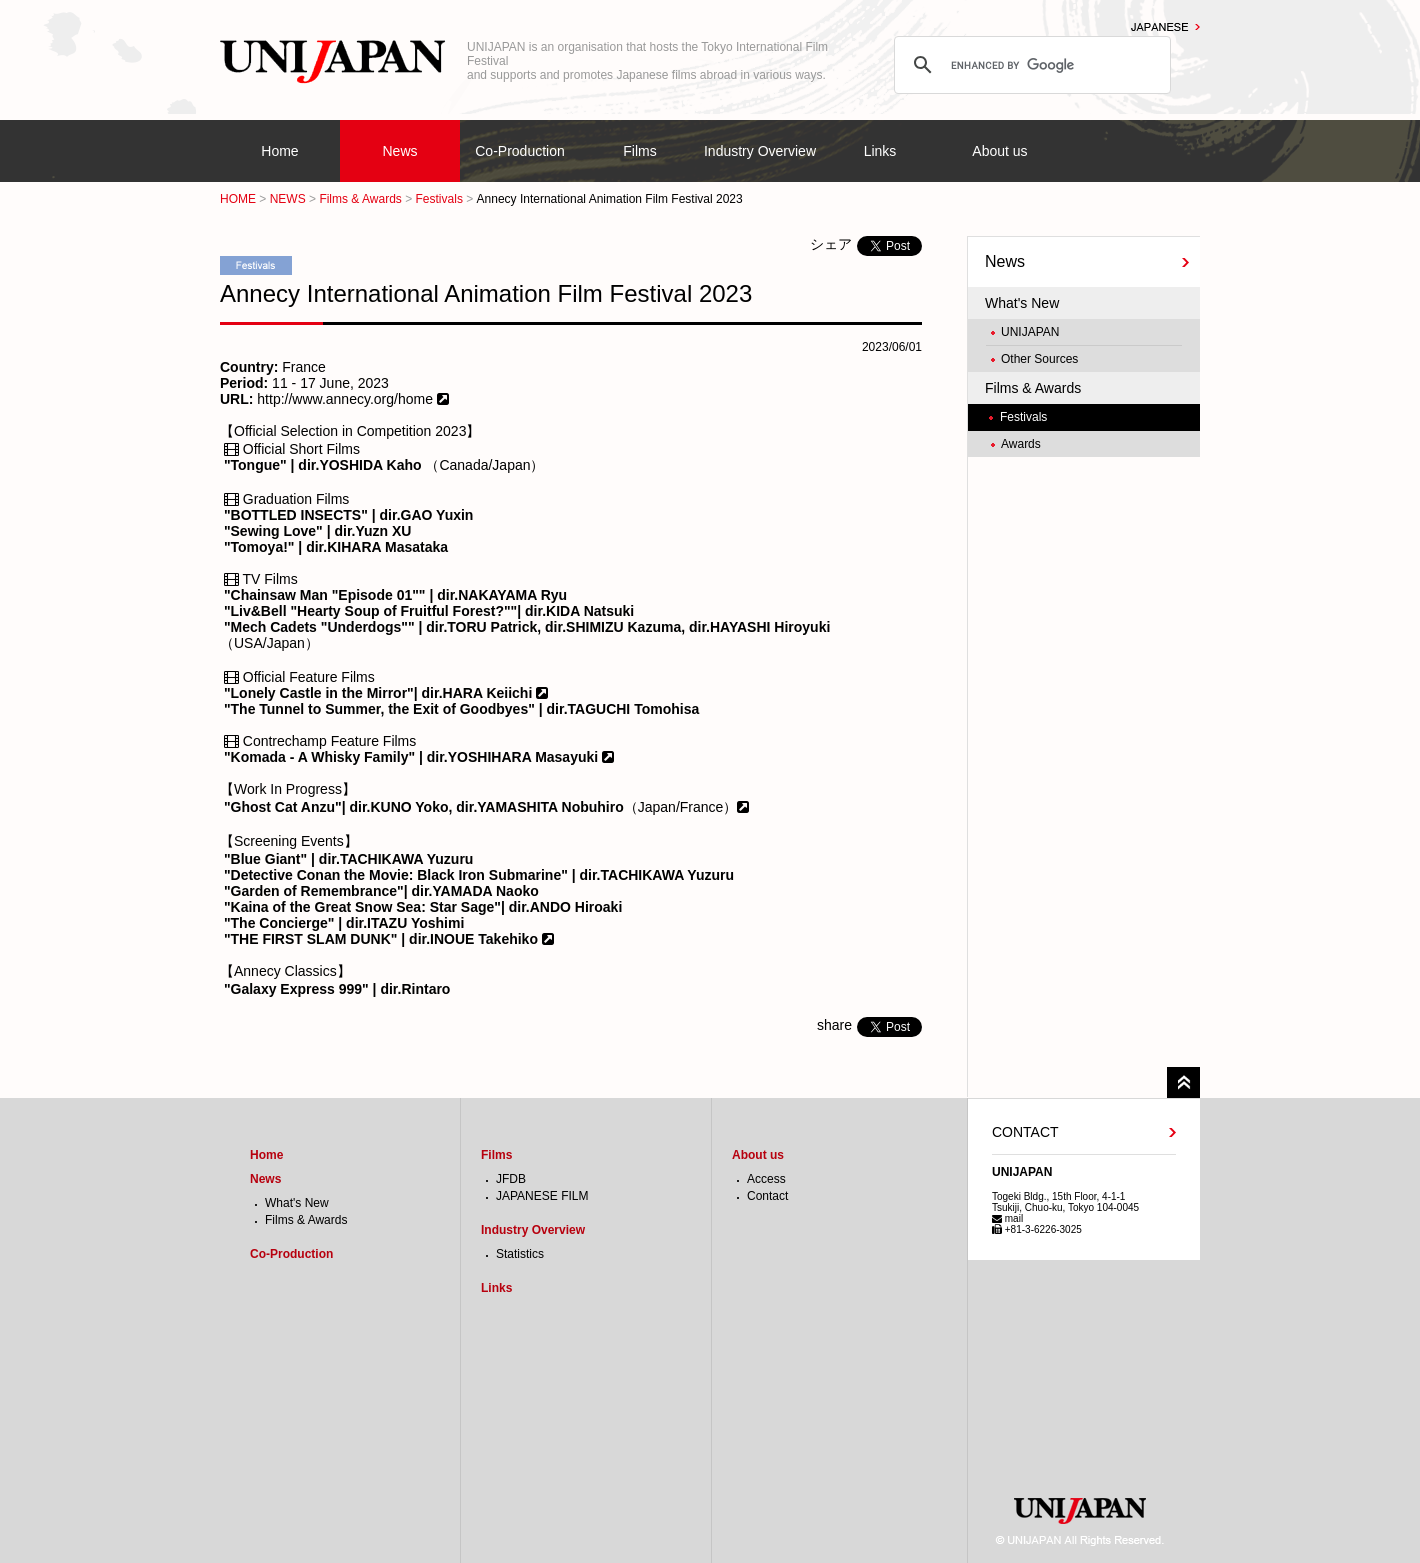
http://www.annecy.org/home (343, 399)
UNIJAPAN (1030, 332)
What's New (1022, 303)
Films (639, 151)
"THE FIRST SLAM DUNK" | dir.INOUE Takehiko (383, 939)
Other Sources (1039, 359)
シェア (831, 244)
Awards (1021, 444)
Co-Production (520, 151)
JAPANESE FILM (542, 1196)
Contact (767, 1196)
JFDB (511, 1179)
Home (279, 151)
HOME (238, 199)
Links (880, 151)
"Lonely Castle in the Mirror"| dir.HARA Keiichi (380, 693)
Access (766, 1179)
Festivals (439, 199)
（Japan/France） (681, 807)
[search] (1029, 65)
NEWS (288, 199)
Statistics (520, 1254)
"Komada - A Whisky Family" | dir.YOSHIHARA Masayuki (413, 757)
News (399, 151)
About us (999, 151)
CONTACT (1025, 1132)
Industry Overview (760, 151)
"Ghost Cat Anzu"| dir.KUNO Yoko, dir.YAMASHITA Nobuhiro (424, 807)
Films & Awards (360, 199)
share (834, 1025)
